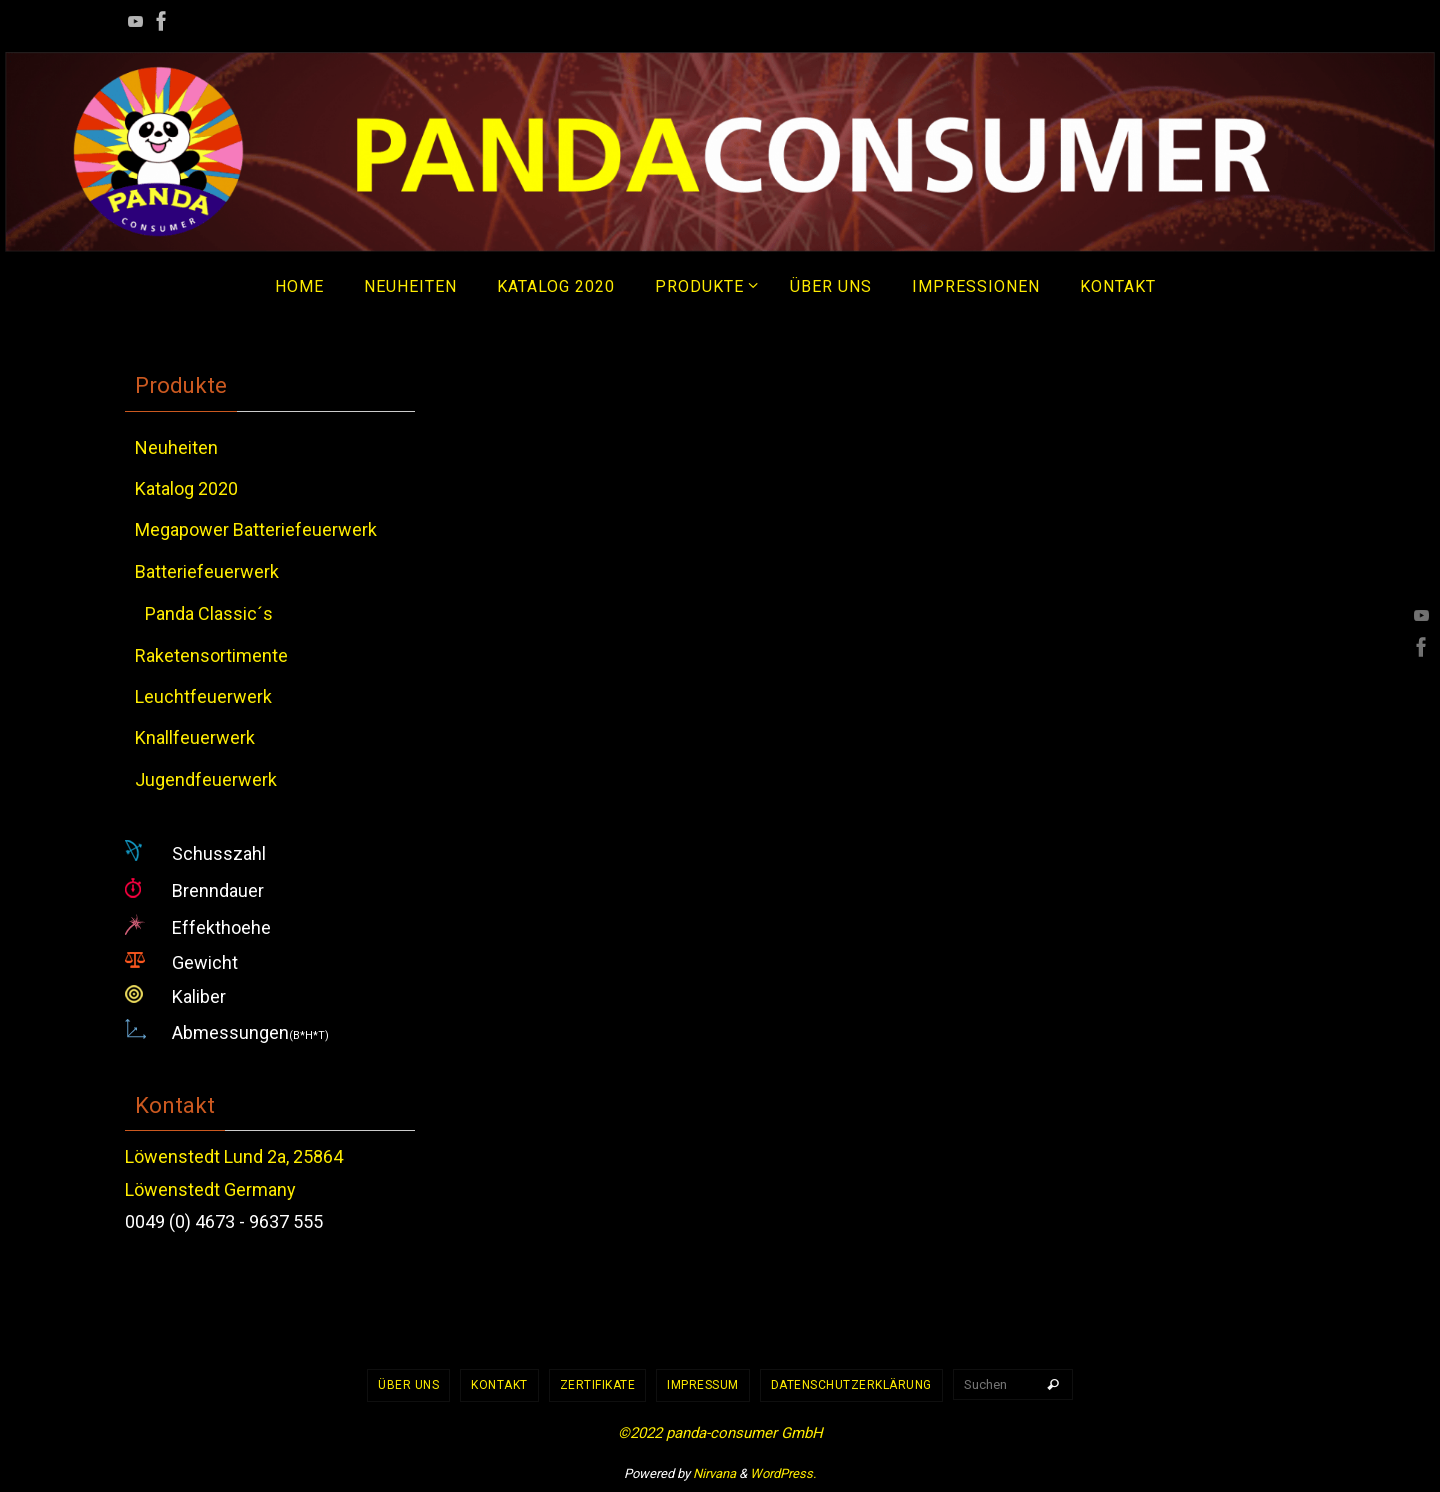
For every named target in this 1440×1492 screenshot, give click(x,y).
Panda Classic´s (209, 613)
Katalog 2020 (186, 488)
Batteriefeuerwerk (207, 571)
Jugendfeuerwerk (206, 779)
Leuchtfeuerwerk (203, 696)
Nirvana (714, 1473)
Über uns (408, 1385)
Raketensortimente (211, 655)
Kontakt (499, 1385)
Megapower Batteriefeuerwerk (256, 529)
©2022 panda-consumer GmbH (720, 1433)
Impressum (703, 1385)
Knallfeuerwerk (195, 737)
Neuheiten (176, 447)
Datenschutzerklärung (851, 1385)
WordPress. (783, 1473)
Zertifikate (598, 1385)
